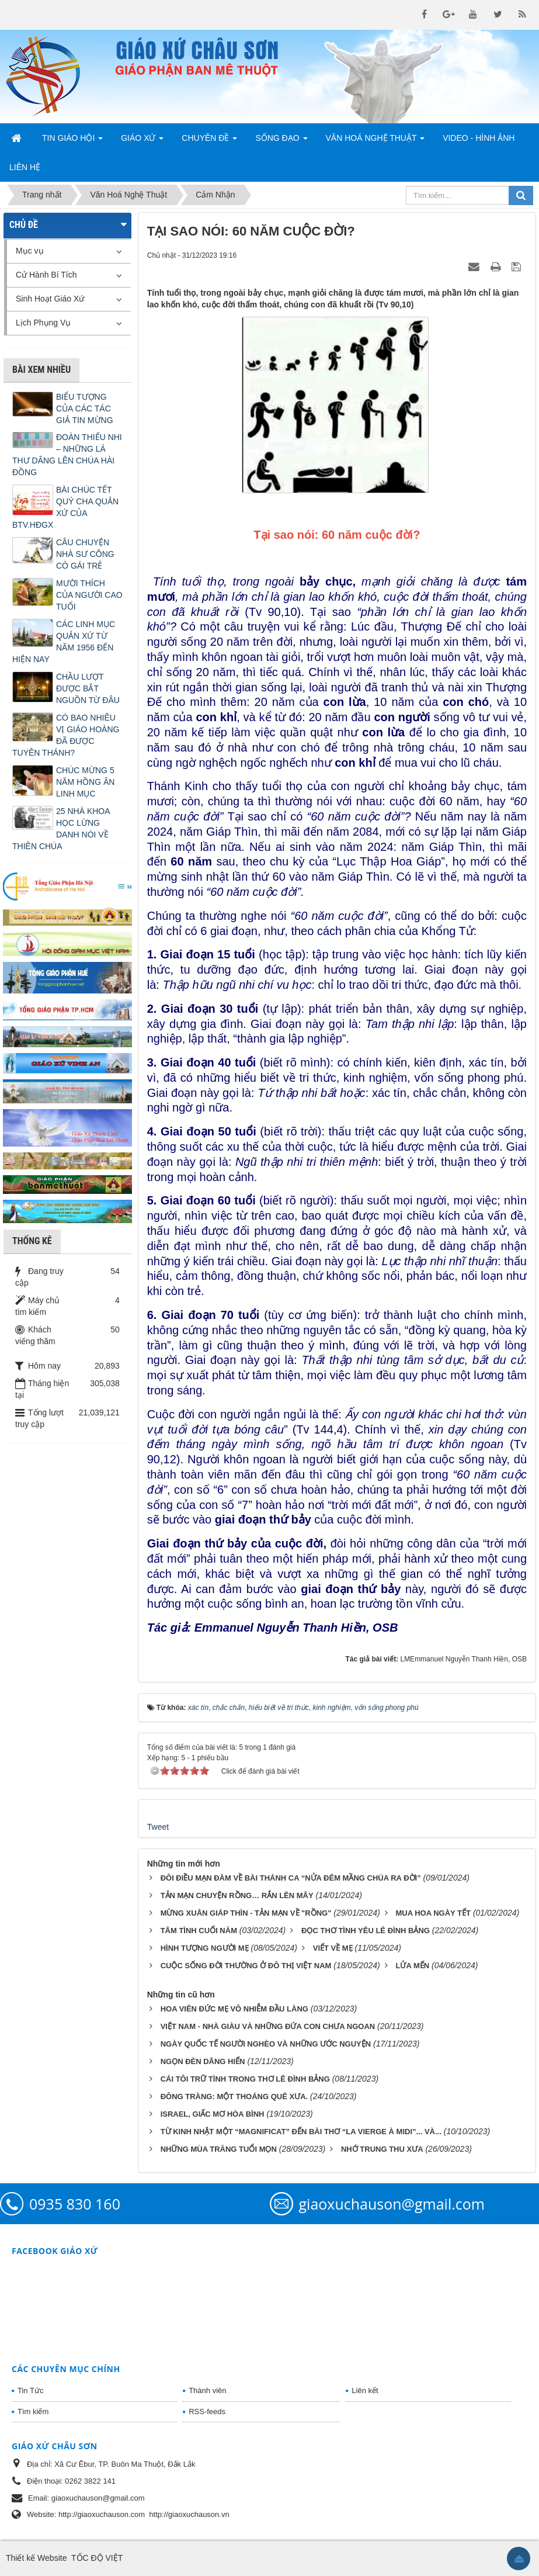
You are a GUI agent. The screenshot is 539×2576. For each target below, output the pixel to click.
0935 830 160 (74, 2204)
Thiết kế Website (36, 2558)
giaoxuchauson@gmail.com (392, 2204)
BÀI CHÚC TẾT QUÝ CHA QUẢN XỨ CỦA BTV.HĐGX (65, 507)
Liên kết (365, 2390)
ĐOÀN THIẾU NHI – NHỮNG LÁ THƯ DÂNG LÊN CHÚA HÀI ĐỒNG (67, 454)
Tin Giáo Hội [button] (72, 141)
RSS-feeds (207, 2411)
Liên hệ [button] (24, 167)
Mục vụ (30, 250)
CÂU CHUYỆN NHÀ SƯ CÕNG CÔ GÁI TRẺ (85, 554)
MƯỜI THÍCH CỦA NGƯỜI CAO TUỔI (89, 595)
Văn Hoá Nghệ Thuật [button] (375, 141)
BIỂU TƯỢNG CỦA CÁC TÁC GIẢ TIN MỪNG (84, 408)
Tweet (158, 1826)
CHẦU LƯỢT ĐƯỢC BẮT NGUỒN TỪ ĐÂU (88, 688)
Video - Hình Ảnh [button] (478, 138)
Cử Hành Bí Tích (46, 274)
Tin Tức (30, 2390)
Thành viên (207, 2390)
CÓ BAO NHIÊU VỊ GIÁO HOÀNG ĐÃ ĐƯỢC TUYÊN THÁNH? (65, 735)
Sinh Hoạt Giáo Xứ (50, 298)
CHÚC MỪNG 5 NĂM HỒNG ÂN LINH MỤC (85, 782)
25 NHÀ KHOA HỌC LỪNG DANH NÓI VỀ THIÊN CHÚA (61, 828)
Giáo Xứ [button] (142, 141)
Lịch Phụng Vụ (43, 322)
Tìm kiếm (33, 2411)
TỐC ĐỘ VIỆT (97, 2558)
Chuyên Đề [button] (209, 141)
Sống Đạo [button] (281, 141)
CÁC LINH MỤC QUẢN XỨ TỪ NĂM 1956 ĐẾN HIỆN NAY (63, 641)
